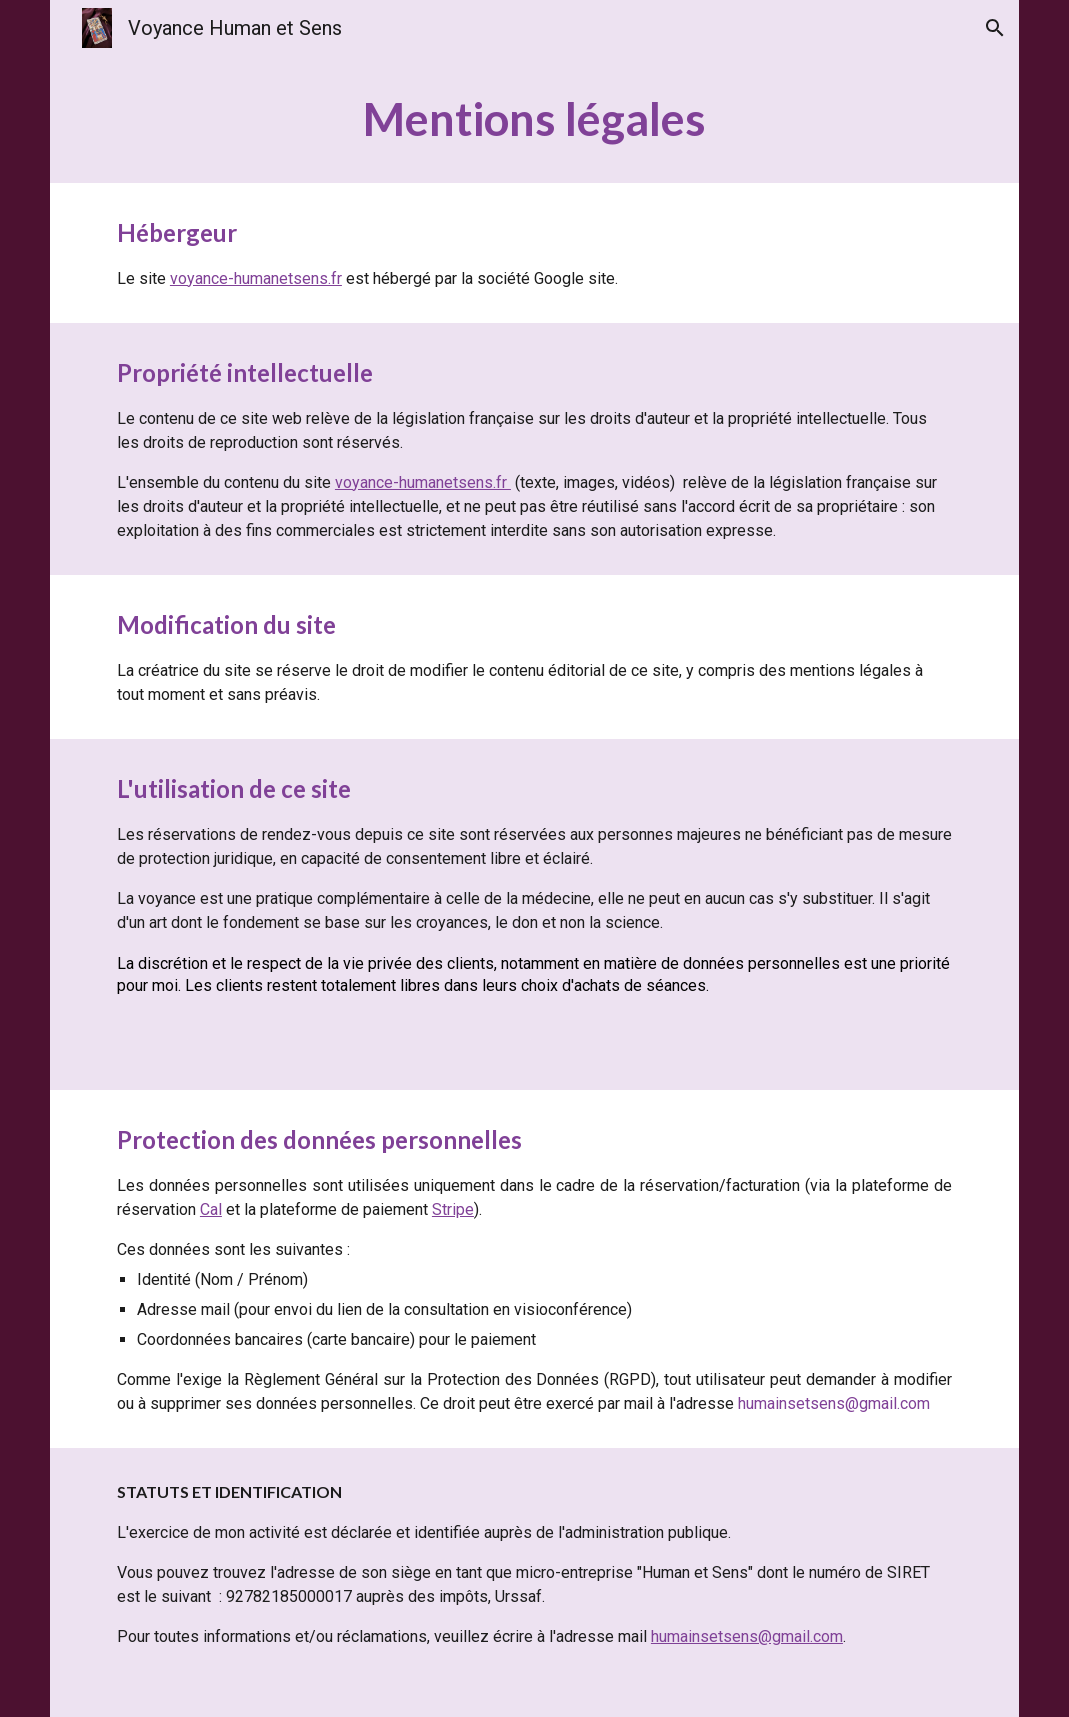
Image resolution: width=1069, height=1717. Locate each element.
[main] (534, 119)
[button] (995, 28)
